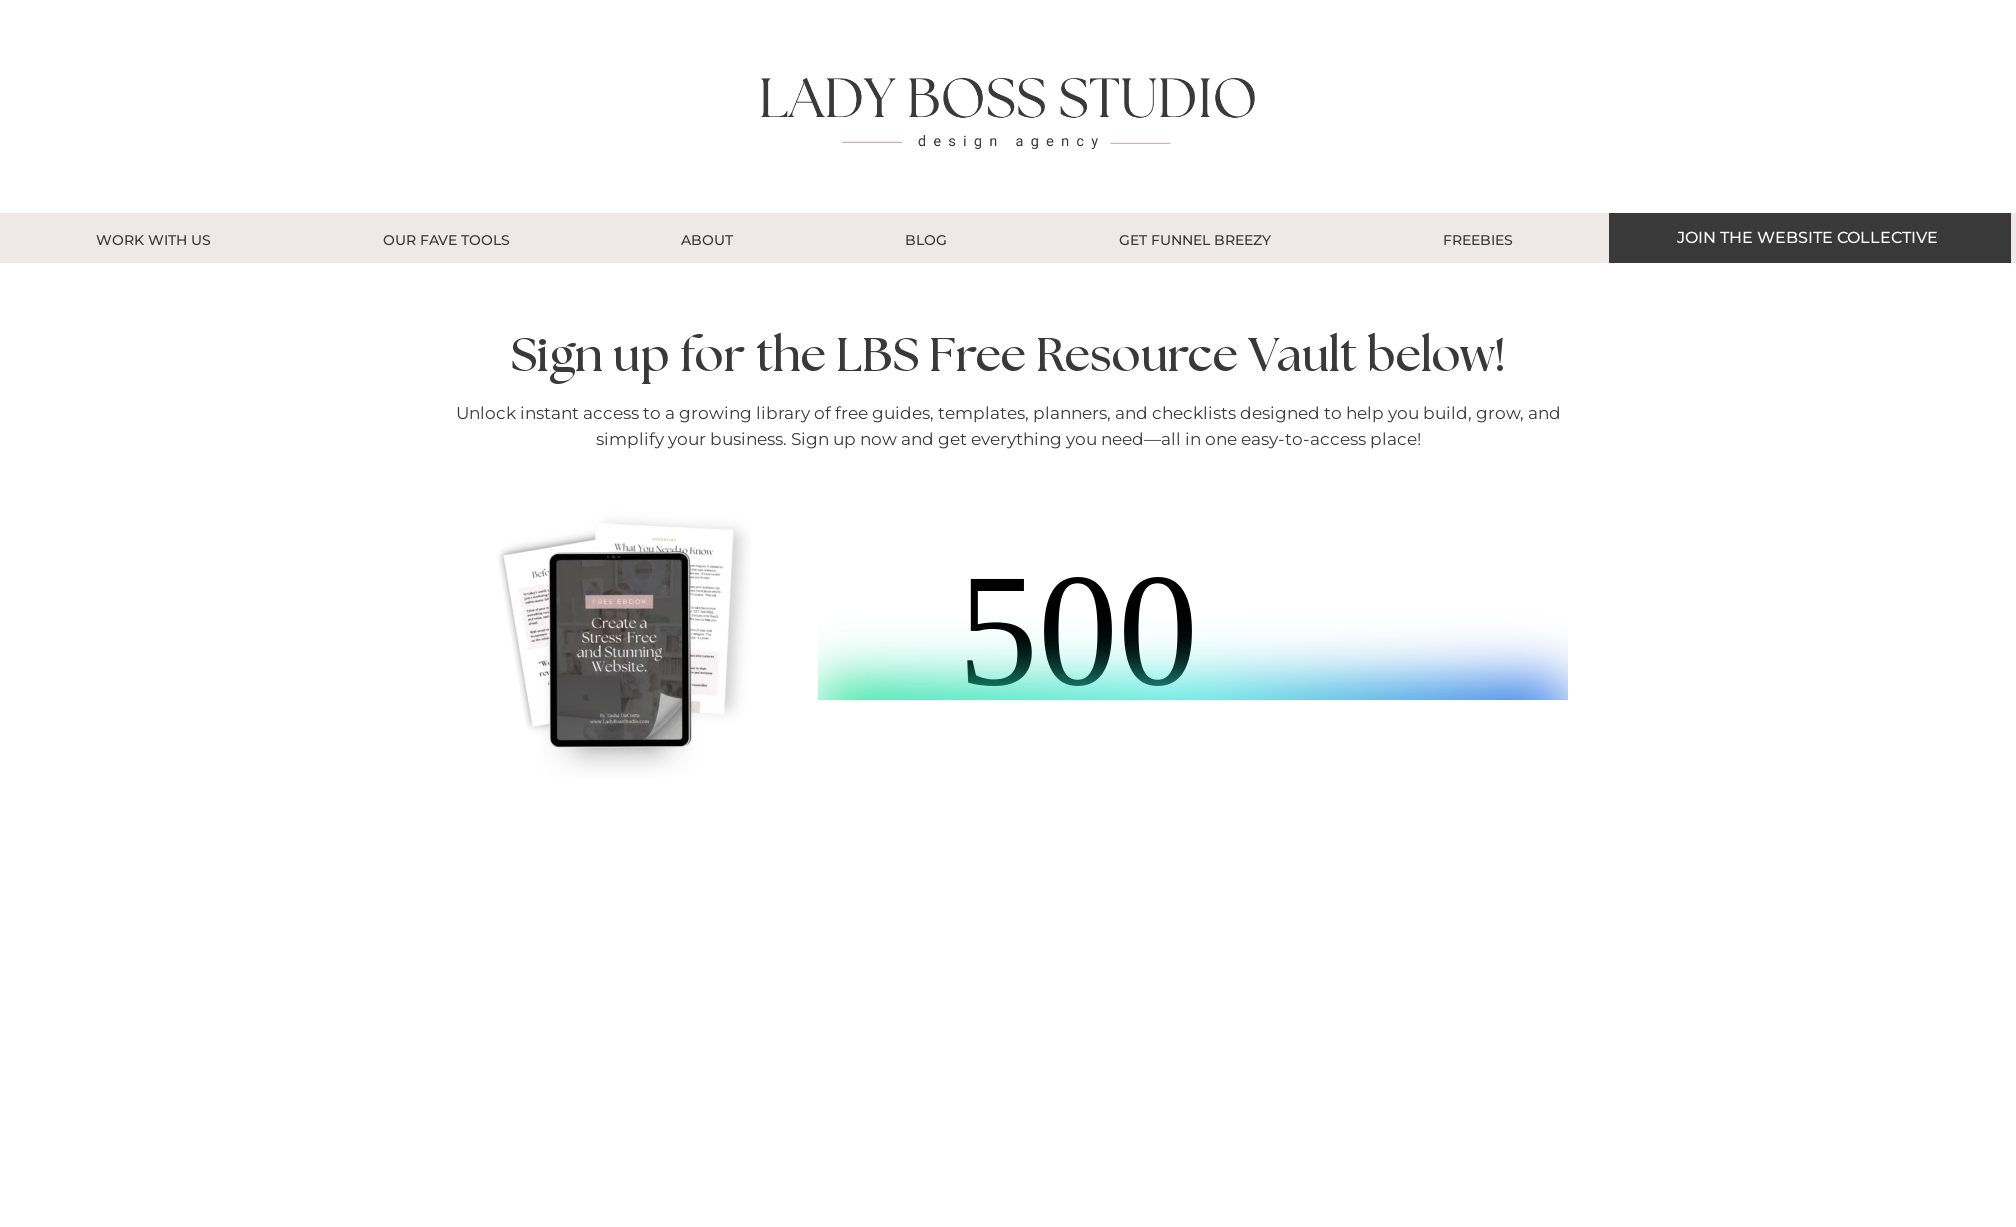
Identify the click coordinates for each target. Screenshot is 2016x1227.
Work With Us (153, 240)
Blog (926, 240)
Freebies (1478, 240)
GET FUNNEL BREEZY (1195, 240)
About (707, 240)
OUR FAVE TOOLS (446, 240)
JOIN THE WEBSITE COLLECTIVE (1807, 237)
